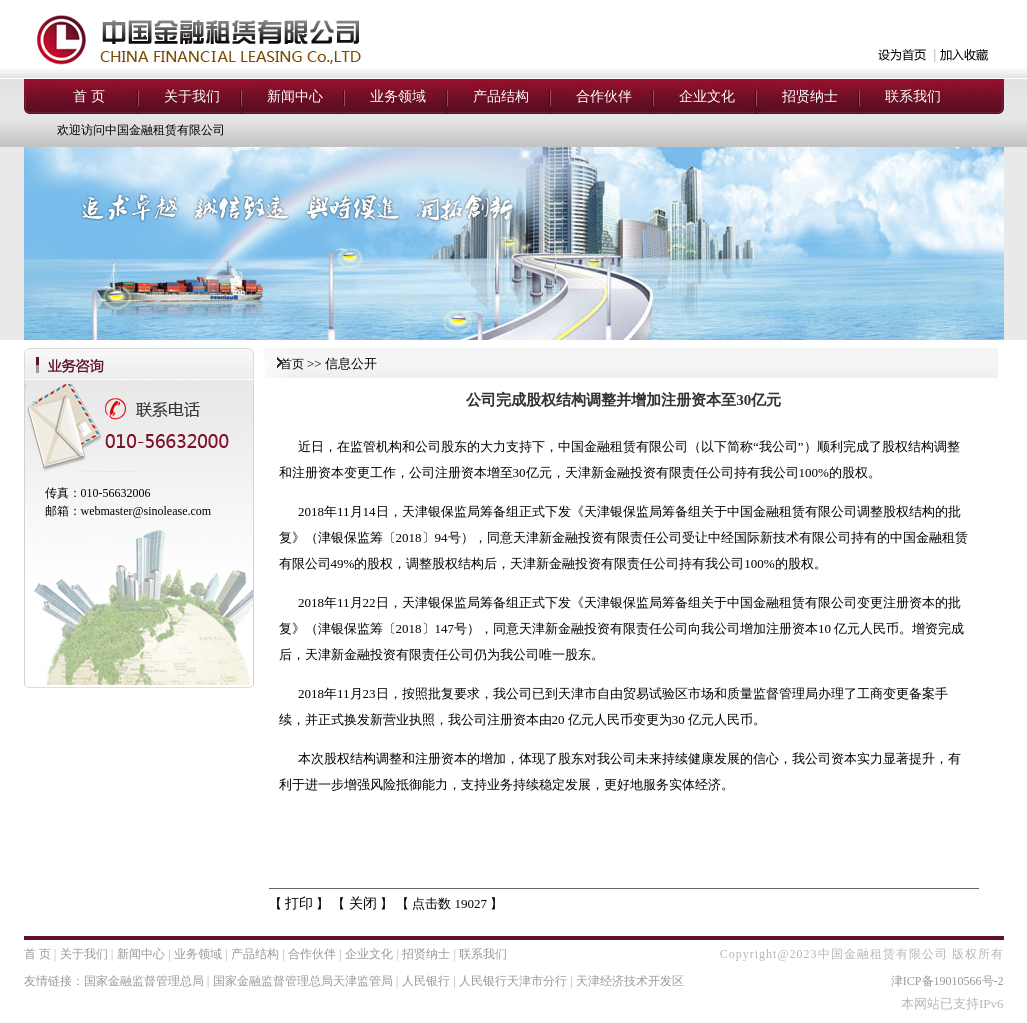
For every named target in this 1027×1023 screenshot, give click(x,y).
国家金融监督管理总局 (144, 981)
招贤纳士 (426, 954)
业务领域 (198, 954)
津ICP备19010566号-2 (947, 981)
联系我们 (483, 954)
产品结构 (255, 954)
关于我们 (84, 954)
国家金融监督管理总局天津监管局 (303, 981)
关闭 (363, 903)
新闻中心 (141, 954)
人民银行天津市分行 (513, 981)
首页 (292, 364)
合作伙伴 (312, 954)
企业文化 (369, 954)
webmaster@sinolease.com (146, 511)
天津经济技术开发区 (630, 981)
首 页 (37, 954)
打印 (299, 903)
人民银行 (426, 981)
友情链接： (54, 981)
